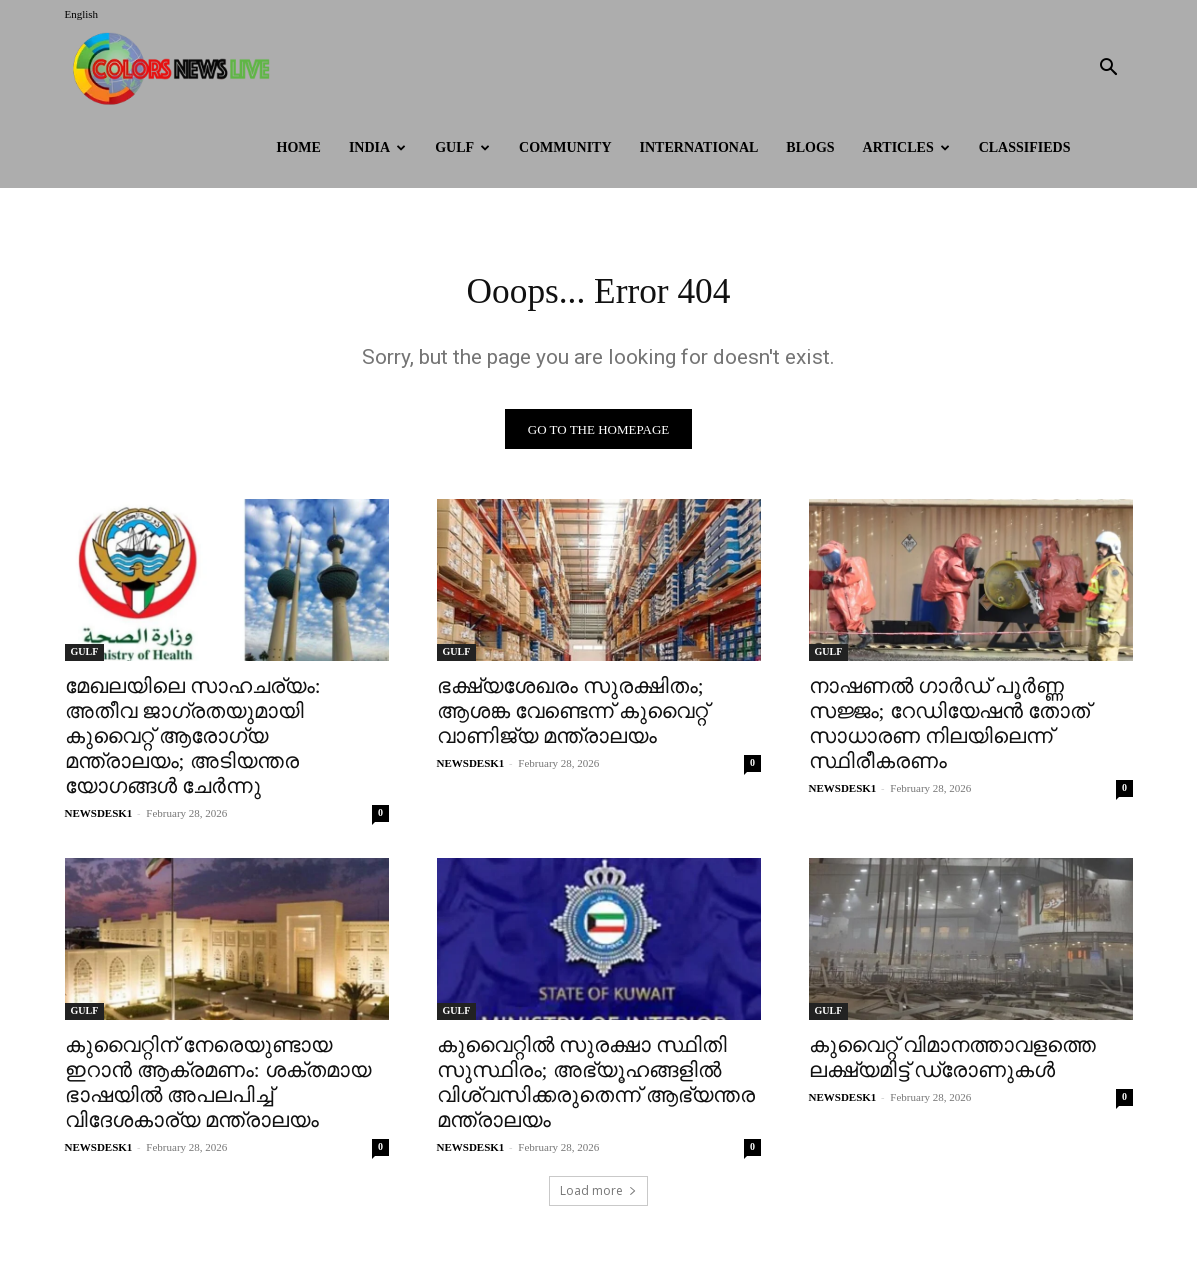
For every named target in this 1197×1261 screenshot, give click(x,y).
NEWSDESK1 (99, 820)
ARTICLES (906, 147)
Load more (598, 1197)
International (699, 147)
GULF (462, 147)
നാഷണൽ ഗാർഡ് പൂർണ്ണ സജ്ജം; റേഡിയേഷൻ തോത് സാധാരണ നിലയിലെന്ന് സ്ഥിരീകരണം (949, 730)
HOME (299, 147)
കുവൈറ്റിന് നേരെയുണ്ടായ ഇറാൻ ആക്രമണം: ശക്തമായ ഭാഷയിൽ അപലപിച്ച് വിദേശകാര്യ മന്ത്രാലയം (218, 1089)
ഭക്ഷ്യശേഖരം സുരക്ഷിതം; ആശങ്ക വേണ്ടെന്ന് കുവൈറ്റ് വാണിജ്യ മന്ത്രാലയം (573, 718)
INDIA (377, 147)
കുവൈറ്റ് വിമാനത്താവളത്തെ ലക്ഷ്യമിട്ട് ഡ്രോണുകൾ (952, 1064)
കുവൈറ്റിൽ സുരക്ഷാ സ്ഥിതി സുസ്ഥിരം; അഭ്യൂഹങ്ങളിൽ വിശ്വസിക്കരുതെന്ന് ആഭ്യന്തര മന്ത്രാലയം (596, 1089)
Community (565, 147)
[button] (1109, 69)
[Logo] (176, 68)
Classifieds (1025, 147)
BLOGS (810, 147)
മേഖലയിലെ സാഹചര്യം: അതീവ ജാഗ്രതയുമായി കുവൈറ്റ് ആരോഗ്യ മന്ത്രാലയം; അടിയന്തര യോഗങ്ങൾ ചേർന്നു (193, 743)
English (82, 14)
